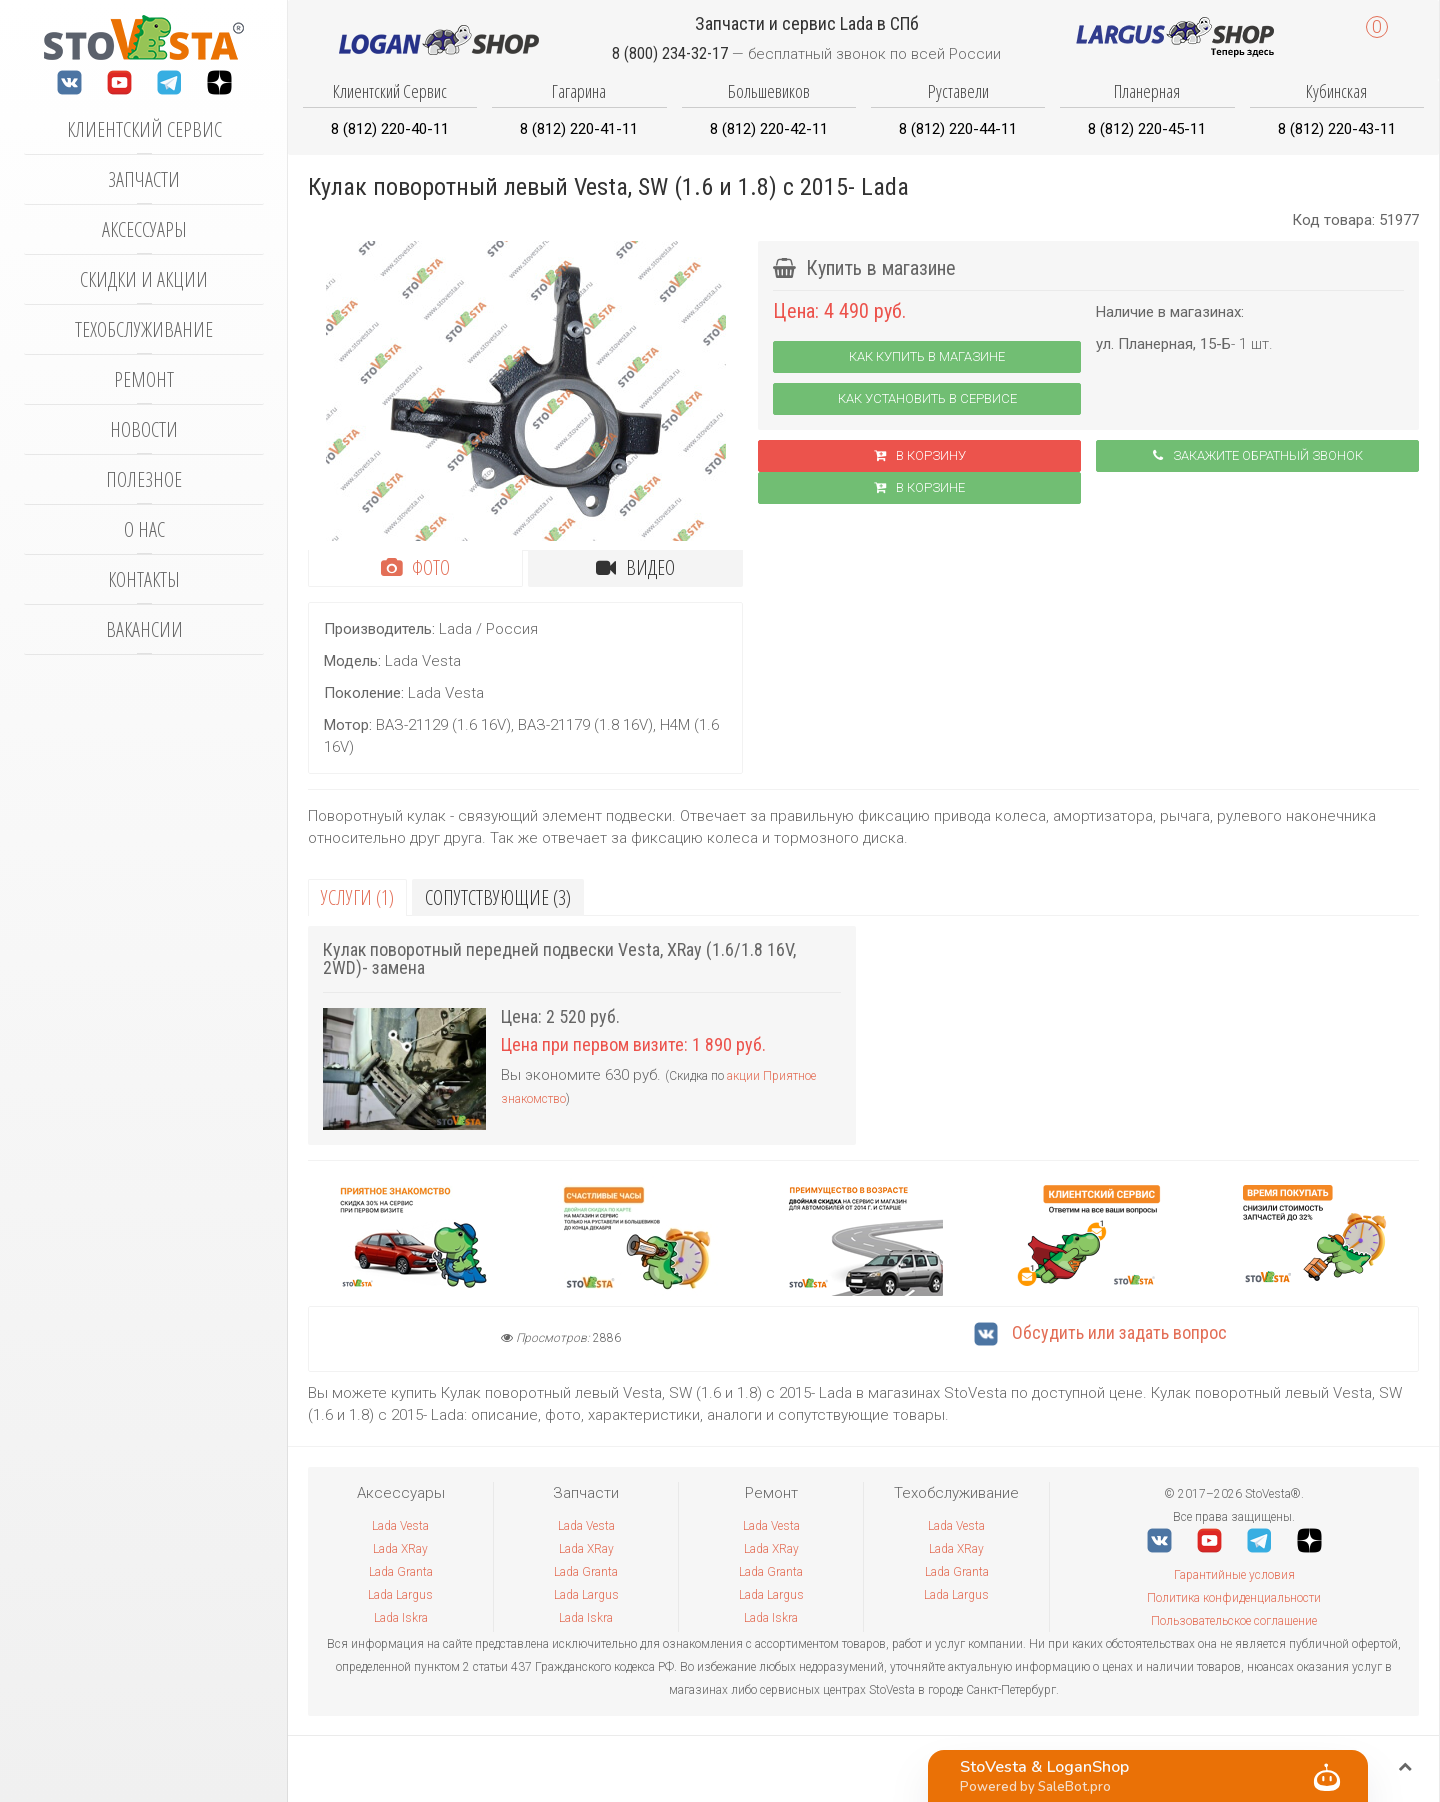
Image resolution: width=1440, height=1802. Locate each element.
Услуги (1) (357, 897)
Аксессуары (144, 229)
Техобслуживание (144, 329)
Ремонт (144, 379)
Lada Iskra (401, 1618)
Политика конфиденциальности (1234, 1598)
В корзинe (919, 487)
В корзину (920, 455)
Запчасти (144, 179)
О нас (144, 529)
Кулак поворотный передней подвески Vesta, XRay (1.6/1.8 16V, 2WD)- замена (559, 958)
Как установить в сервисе (927, 398)
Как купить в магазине (927, 356)
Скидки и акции (144, 279)
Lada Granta (401, 1572)
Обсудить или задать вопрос (1100, 1332)
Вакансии (144, 629)
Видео (635, 567)
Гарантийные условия (1234, 1575)
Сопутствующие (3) (498, 897)
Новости (144, 429)
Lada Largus (400, 1595)
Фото (415, 567)
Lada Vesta (400, 1526)
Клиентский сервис (144, 129)
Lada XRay (400, 1549)
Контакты (144, 579)
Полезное (144, 479)
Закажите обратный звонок (1258, 455)
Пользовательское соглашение (1234, 1621)
